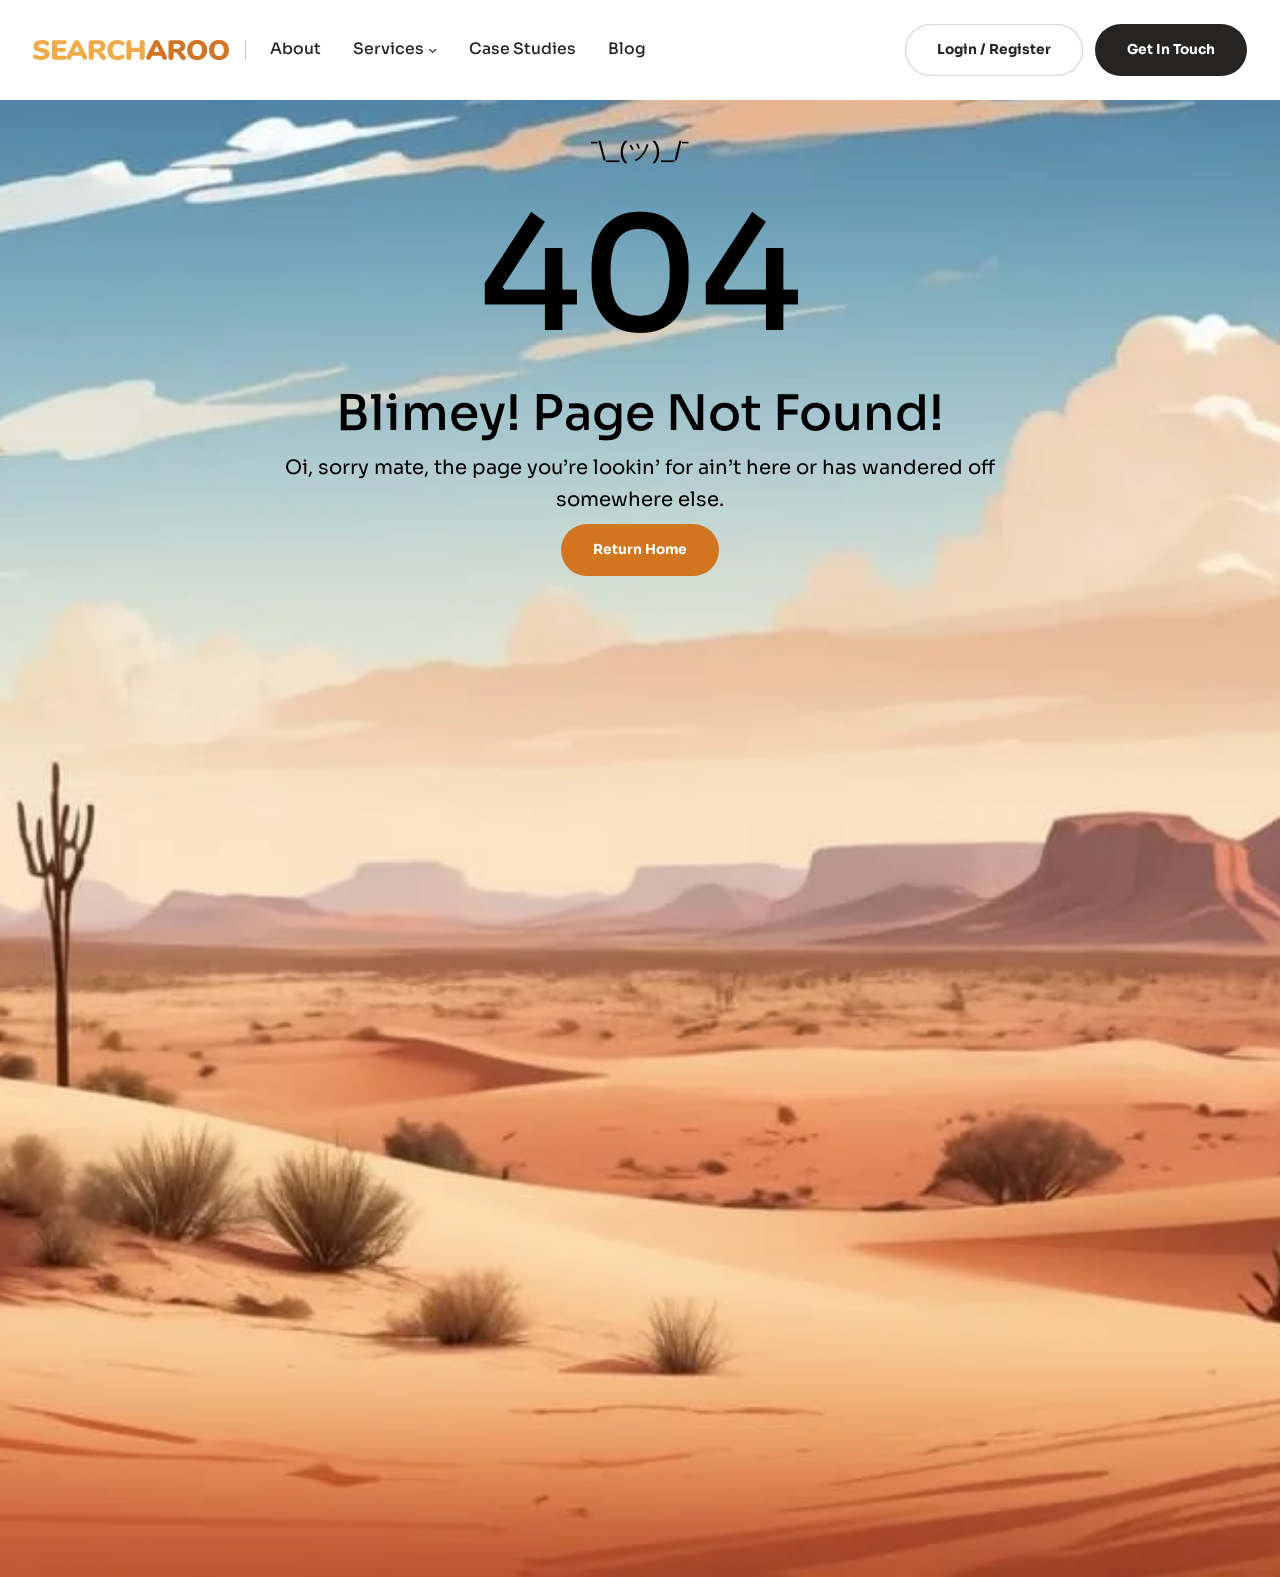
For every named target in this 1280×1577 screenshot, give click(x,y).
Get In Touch (1171, 49)
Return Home (640, 549)
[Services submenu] (432, 49)
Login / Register (994, 49)
